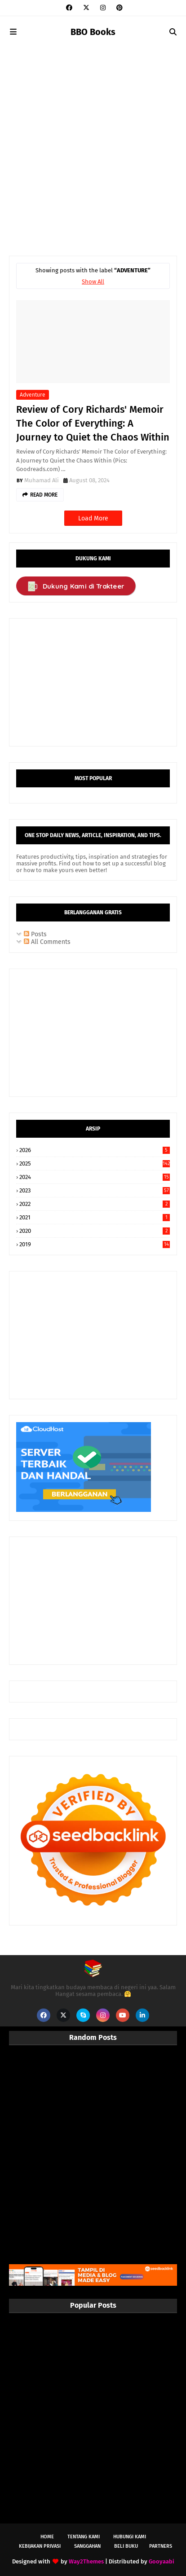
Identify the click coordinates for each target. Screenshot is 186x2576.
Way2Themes (86, 2561)
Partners (160, 2546)
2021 (94, 1217)
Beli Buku (126, 2546)
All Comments (47, 942)
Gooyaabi (161, 2561)
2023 (94, 1190)
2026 (94, 1150)
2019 (94, 1244)
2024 (94, 1177)
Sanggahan (87, 2546)
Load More (93, 518)
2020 (94, 1230)
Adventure (32, 395)
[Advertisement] (93, 145)
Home (47, 2537)
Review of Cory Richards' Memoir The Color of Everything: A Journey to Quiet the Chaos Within (92, 423)
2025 (94, 1163)
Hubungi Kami (129, 2537)
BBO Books (93, 31)
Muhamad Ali (41, 480)
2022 (94, 1204)
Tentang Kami (83, 2537)
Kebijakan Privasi (40, 2546)
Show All (93, 281)
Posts (35, 934)
